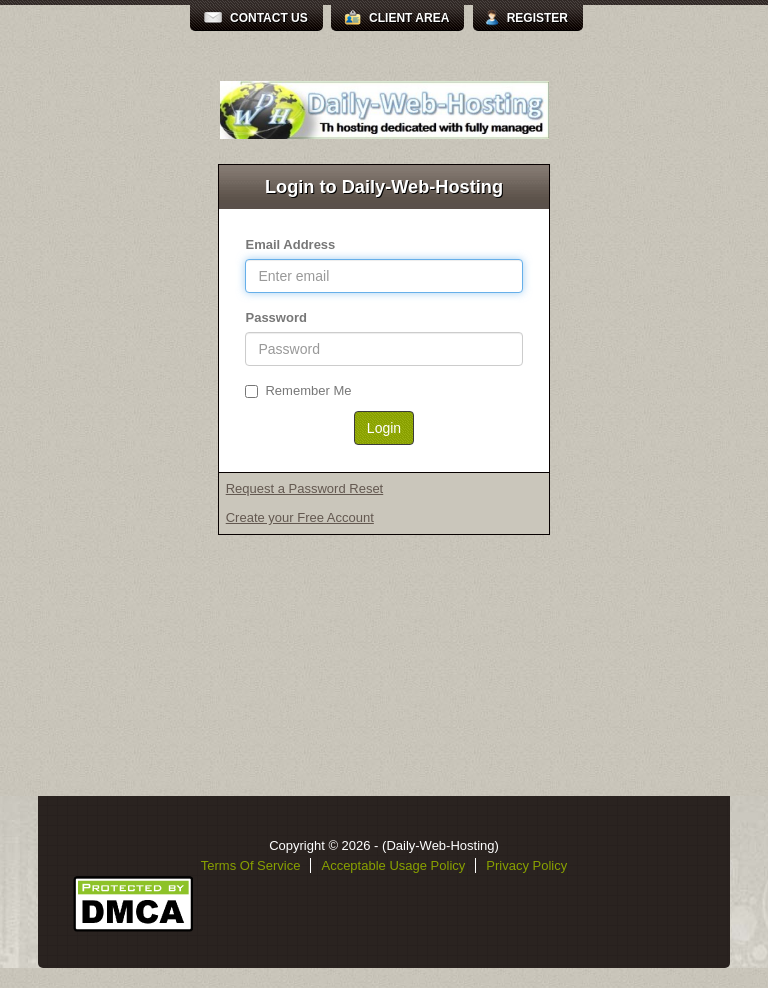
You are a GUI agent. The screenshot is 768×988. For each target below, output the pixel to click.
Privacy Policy (526, 865)
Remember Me (298, 390)
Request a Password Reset (305, 488)
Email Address (290, 244)
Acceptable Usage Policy (393, 865)
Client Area (409, 18)
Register (537, 18)
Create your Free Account (300, 517)
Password (275, 317)
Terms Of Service (251, 865)
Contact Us (269, 18)
